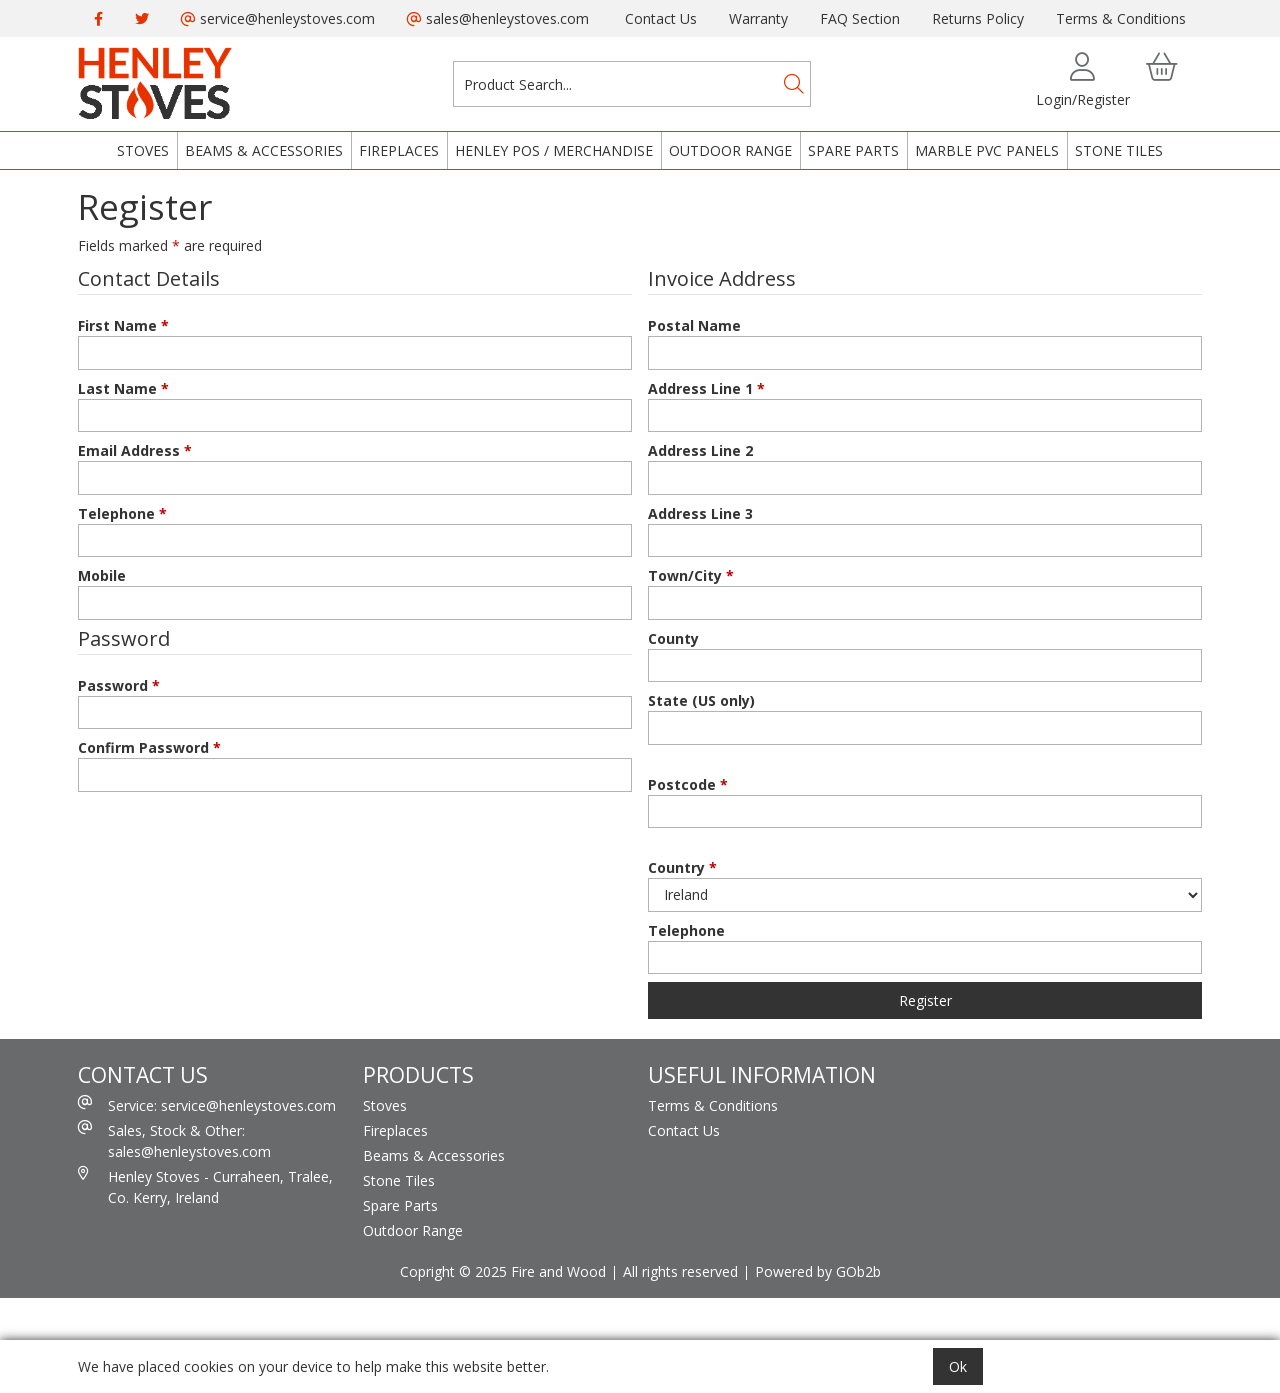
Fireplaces (399, 150)
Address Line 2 (700, 450)
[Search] (794, 84)
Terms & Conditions (1121, 18)
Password (119, 685)
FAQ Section (860, 18)
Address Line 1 (706, 388)
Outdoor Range (730, 150)
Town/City (691, 575)
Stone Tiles (1119, 150)
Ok (958, 1366)
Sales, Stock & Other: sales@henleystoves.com (174, 1140)
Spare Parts (853, 150)
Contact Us (661, 18)
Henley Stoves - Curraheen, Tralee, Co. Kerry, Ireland (205, 1186)
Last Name (123, 388)
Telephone (122, 513)
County (673, 638)
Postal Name (694, 325)
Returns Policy (978, 18)
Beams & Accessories (264, 150)
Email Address (135, 450)
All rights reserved (680, 1271)
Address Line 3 (700, 513)
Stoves (143, 150)
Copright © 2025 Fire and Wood (503, 1271)
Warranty (758, 18)
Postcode (688, 784)
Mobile (102, 575)
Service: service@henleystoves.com (207, 1105)
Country (682, 867)
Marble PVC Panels (987, 150)
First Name (123, 325)
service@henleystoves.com (278, 18)
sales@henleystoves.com (498, 18)
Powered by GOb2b (818, 1271)
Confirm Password (149, 747)
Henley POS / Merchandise (554, 150)
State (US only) (701, 700)
